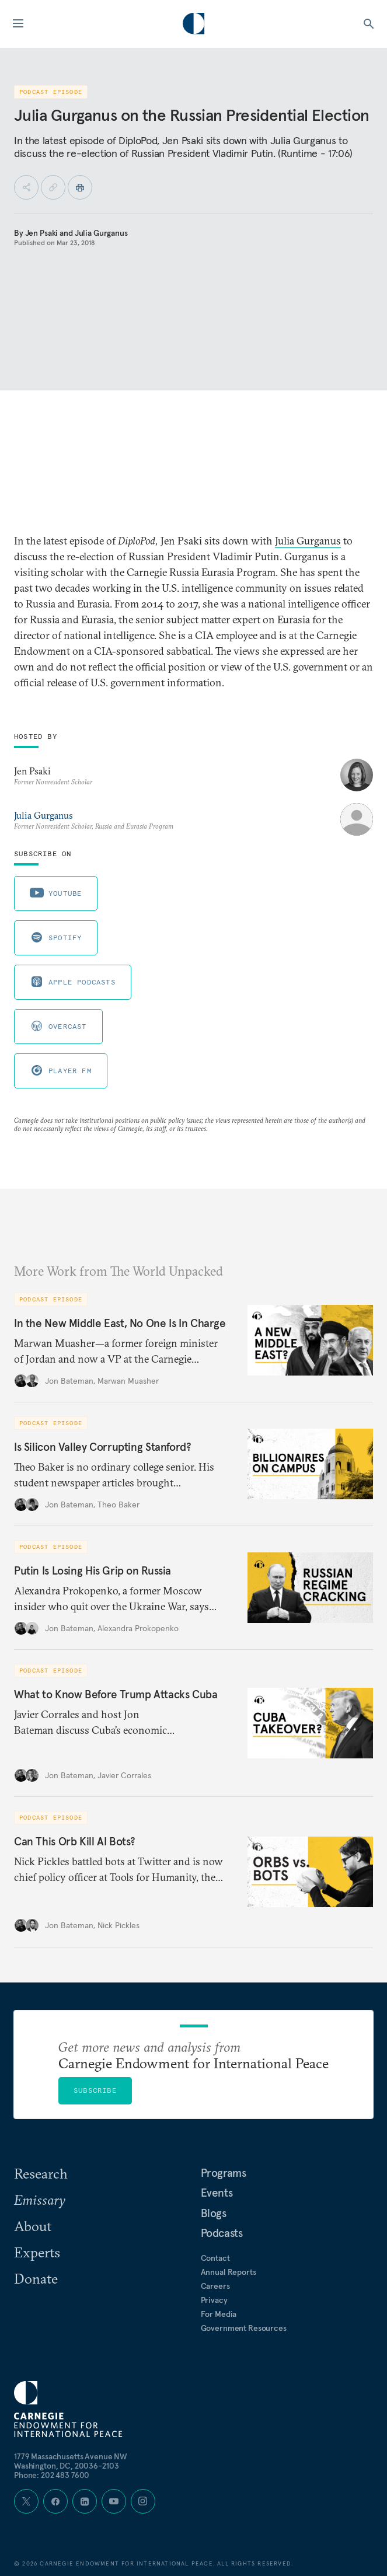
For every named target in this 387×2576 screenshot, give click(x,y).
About (32, 2226)
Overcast (58, 1026)
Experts (37, 2252)
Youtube (56, 893)
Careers (215, 2286)
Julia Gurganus (101, 233)
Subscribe (95, 2090)
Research (41, 2173)
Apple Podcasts (73, 982)
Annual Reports (228, 2272)
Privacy (214, 2300)
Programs (223, 2173)
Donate (36, 2278)
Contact (215, 2258)
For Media (219, 2314)
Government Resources (244, 2328)
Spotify (56, 937)
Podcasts (222, 2233)
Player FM (61, 1070)
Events (217, 2193)
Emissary (39, 2199)
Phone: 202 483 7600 (51, 2475)
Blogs (213, 2213)
